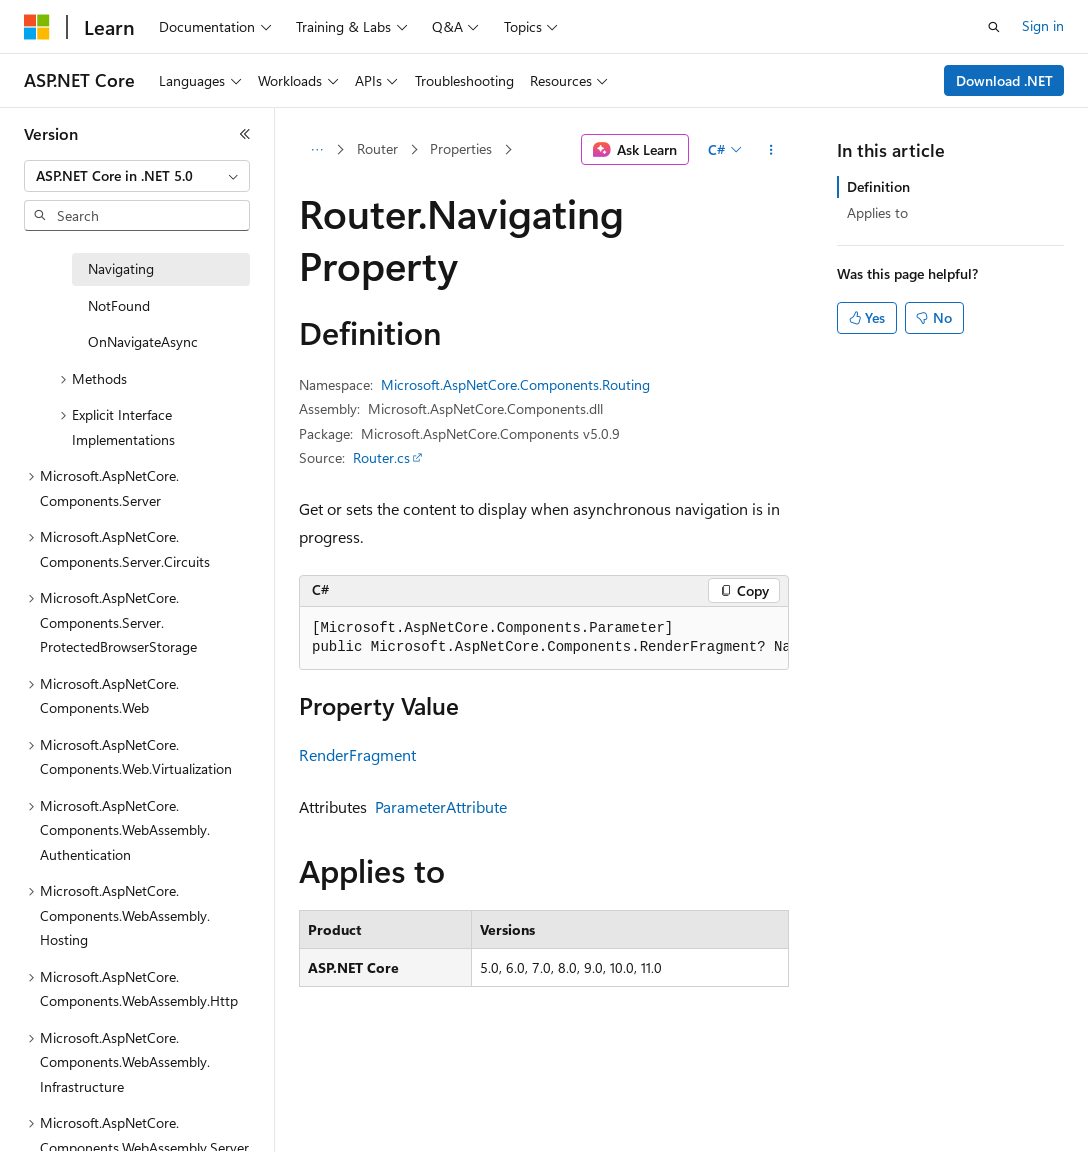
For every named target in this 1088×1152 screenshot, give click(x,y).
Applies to (877, 212)
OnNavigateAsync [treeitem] (143, 341)
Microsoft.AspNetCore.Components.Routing (515, 384)
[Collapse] (245, 134)
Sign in (1043, 25)
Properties (461, 148)
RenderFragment (357, 754)
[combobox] (137, 176)
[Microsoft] (37, 27)
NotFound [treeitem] (119, 305)
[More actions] (771, 150)
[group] (544, 638)
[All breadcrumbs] (316, 150)
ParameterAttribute (441, 806)
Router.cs (381, 457)
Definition (878, 186)
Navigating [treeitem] (121, 268)
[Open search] (994, 27)
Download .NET (1004, 80)
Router (377, 148)
